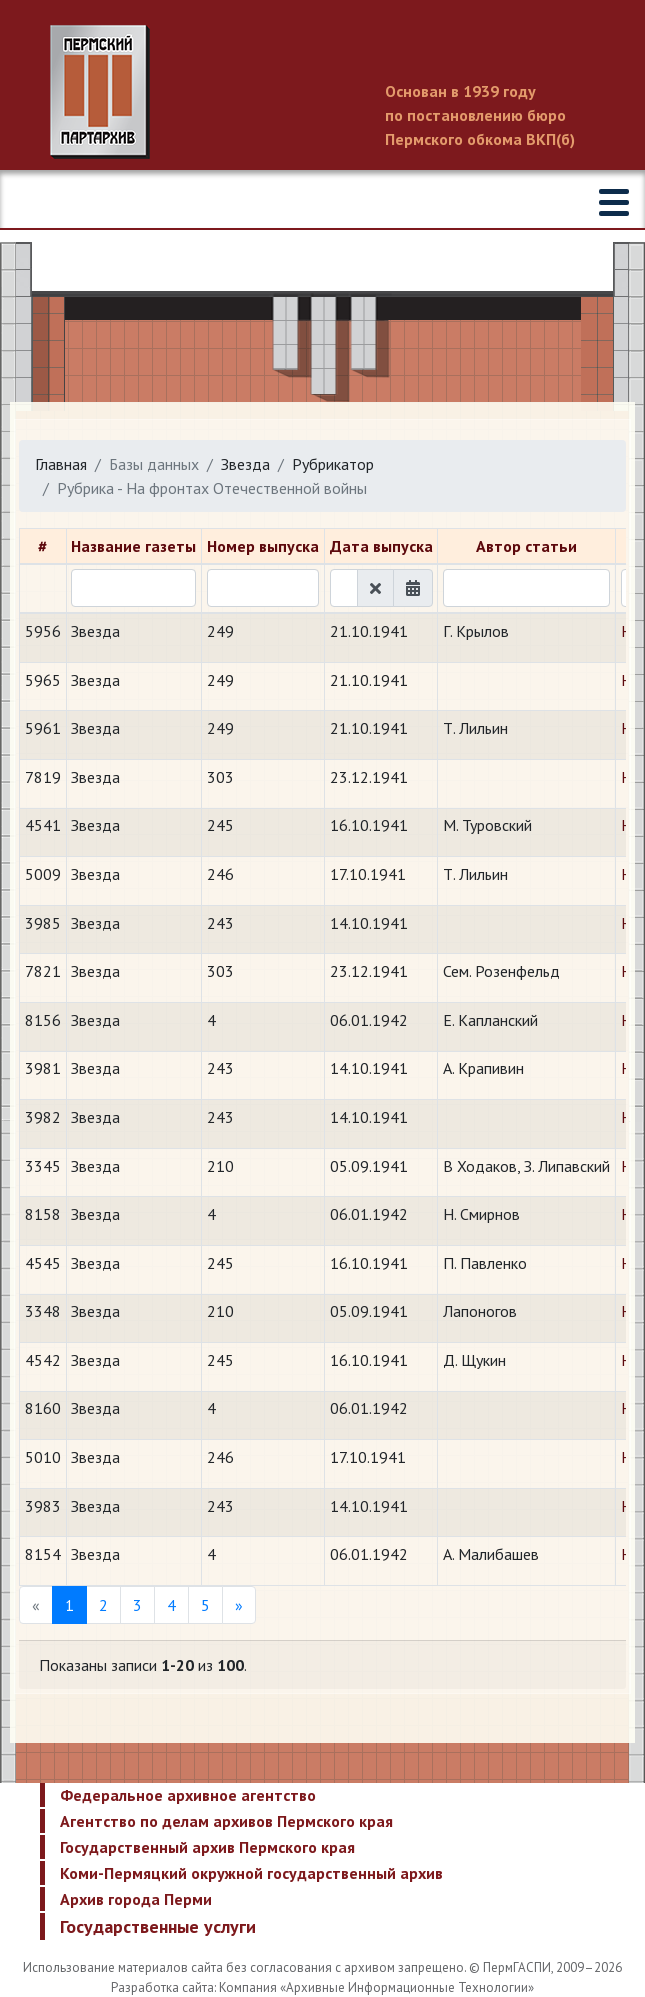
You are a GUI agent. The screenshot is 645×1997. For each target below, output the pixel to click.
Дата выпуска (381, 546)
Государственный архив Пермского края (207, 1847)
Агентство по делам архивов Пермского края (226, 1821)
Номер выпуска (263, 546)
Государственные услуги (158, 1926)
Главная (61, 464)
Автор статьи (526, 546)
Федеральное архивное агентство (188, 1795)
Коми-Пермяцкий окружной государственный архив (251, 1873)
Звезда (245, 464)
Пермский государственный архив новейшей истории (322, 92)
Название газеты (133, 546)
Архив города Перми (136, 1899)
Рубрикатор (333, 464)
